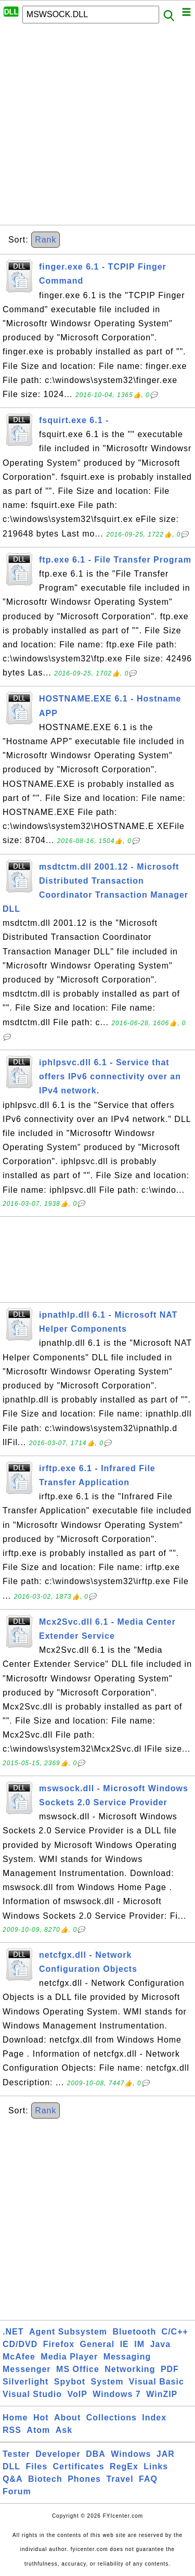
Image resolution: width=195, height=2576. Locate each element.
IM (139, 2344)
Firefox (58, 2344)
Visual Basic (156, 2381)
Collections (111, 2417)
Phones (84, 2479)
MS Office (77, 2369)
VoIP (77, 2394)
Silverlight (25, 2381)
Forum (17, 2491)
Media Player (69, 2356)
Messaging (127, 2356)
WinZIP (161, 2394)
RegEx (124, 2466)
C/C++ (175, 2331)
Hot (41, 2417)
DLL (11, 2466)
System (106, 2381)
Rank (45, 239)
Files (36, 2466)
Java (160, 2344)
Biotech (45, 2479)
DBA (96, 2454)
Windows (131, 2454)
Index (154, 2417)
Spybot (69, 2381)
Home (15, 2417)
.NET (13, 2331)
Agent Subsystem (68, 2331)
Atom (38, 2430)
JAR (166, 2454)
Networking (130, 2369)
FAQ (148, 2479)
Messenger (27, 2369)
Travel (119, 2479)
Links (156, 2466)
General (97, 2344)
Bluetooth (135, 2331)
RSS (12, 2430)
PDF (170, 2369)
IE (124, 2344)
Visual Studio (32, 2394)
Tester (16, 2454)
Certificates (78, 2466)
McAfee (19, 2356)
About (67, 2417)
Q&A (13, 2479)
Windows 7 (116, 2394)
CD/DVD (20, 2344)
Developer (57, 2454)
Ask (64, 2430)
